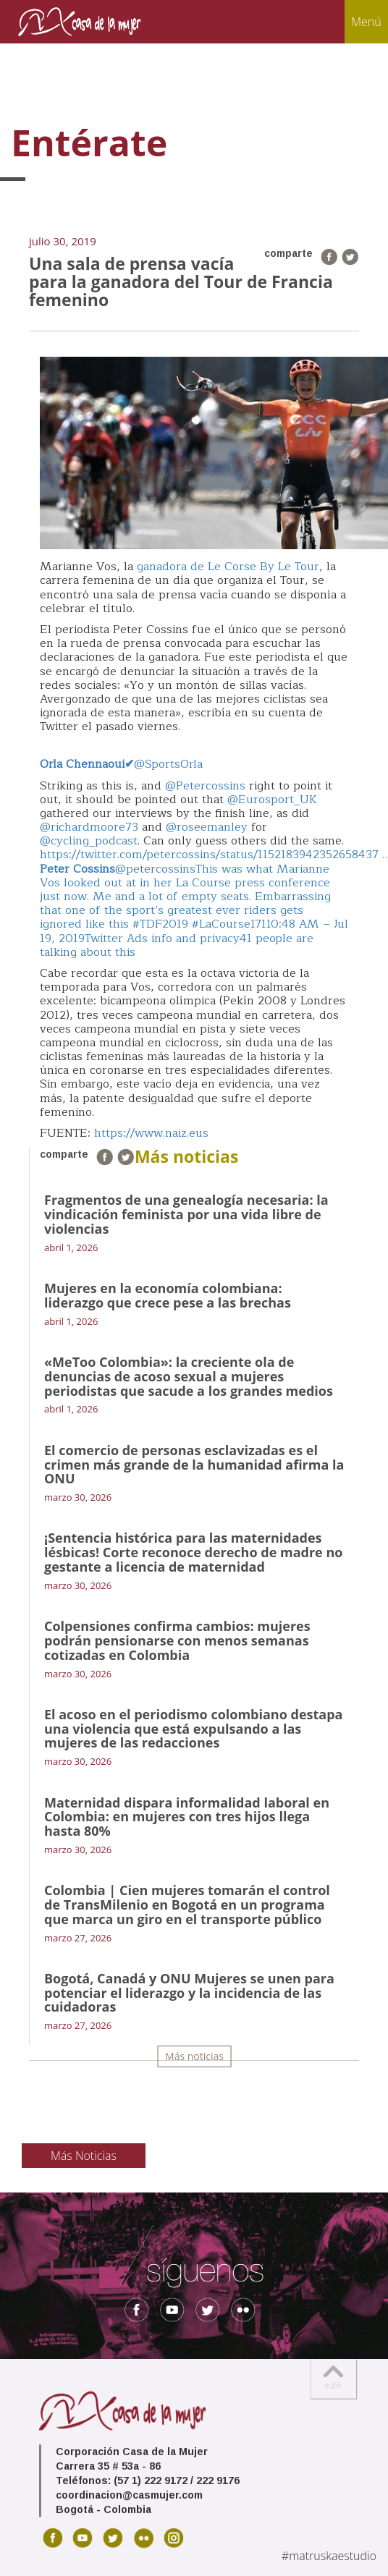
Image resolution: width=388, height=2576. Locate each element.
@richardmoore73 (89, 827)
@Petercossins (205, 785)
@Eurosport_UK (272, 799)
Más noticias (194, 2056)
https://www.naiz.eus (151, 1133)
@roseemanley (207, 827)
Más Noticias (84, 2156)
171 (258, 924)
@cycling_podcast (89, 840)
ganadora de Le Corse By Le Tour (228, 566)
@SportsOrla (121, 764)
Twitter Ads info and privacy (162, 938)
